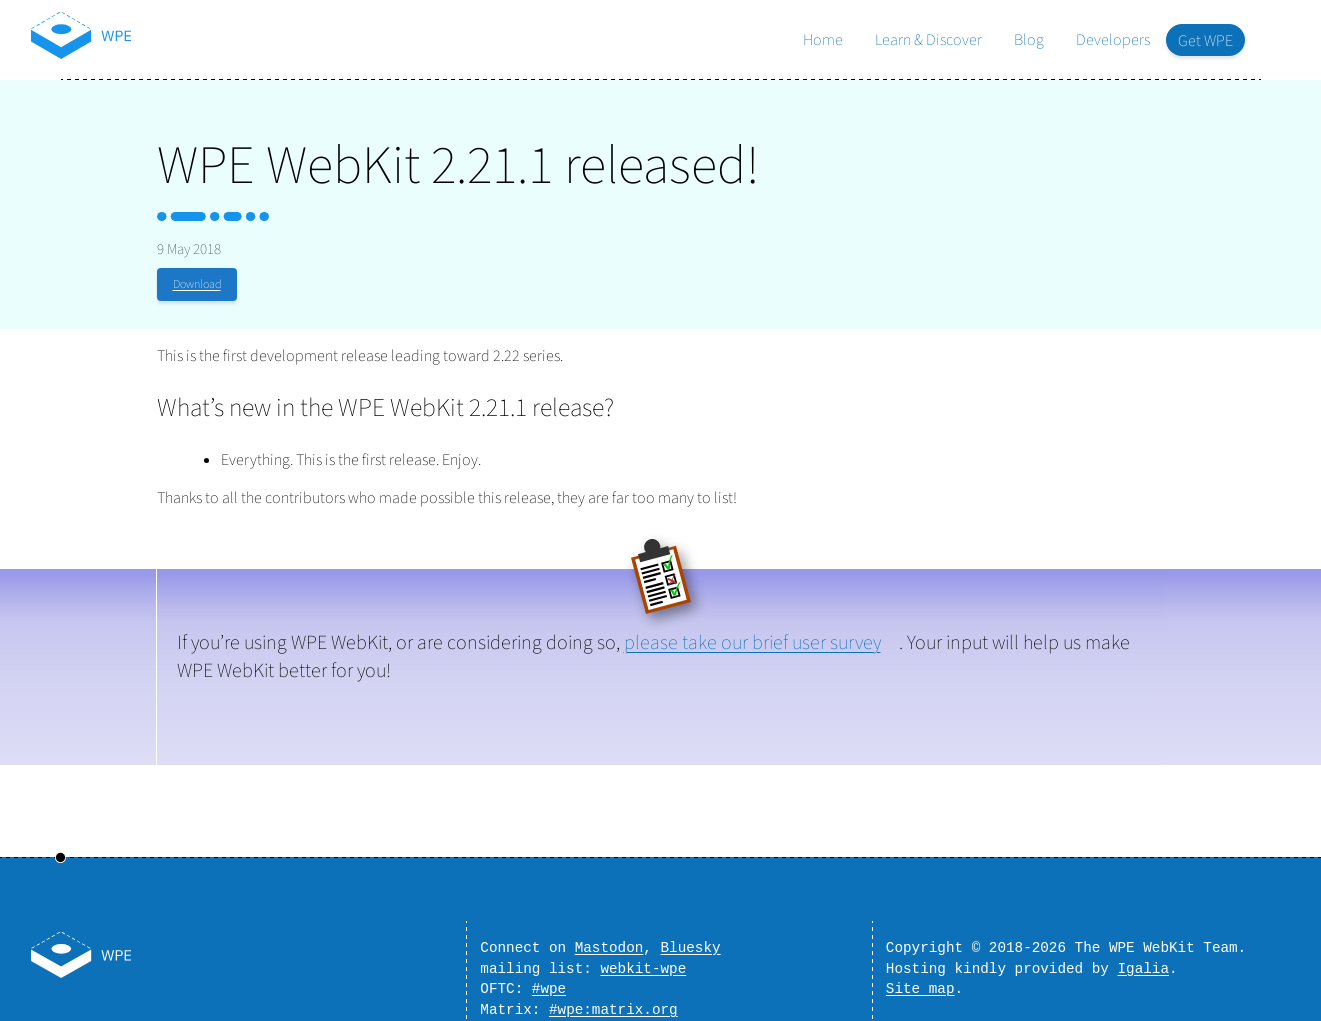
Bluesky (691, 937)
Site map (920, 984)
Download (197, 284)
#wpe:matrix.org (613, 1008)
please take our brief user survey (752, 643)
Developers (1113, 40)
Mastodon (609, 937)
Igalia (1143, 961)
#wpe (549, 984)
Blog (1029, 40)
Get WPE (1205, 41)
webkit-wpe (643, 961)
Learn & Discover (928, 40)
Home (823, 40)
